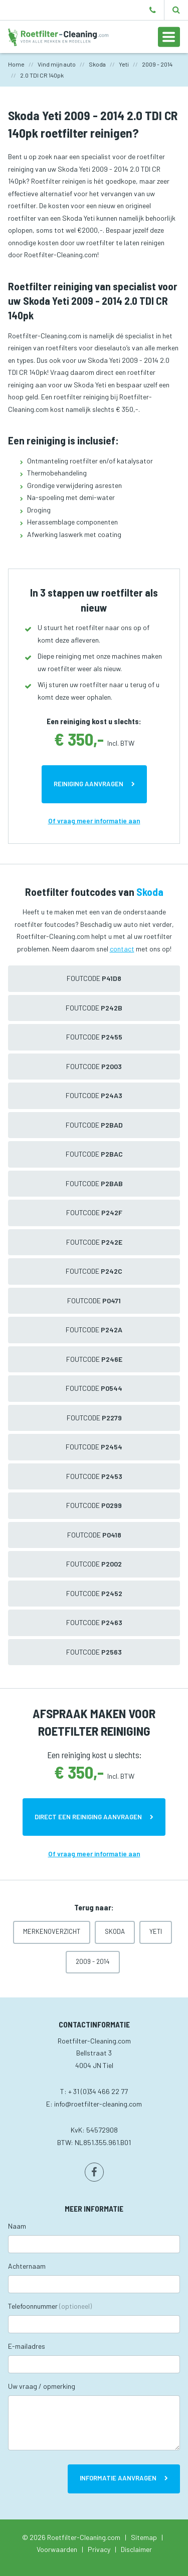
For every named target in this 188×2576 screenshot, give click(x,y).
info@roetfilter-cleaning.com (98, 2104)
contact (122, 948)
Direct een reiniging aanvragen (88, 1817)
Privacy (99, 2549)
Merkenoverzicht (51, 1931)
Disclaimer (136, 2549)
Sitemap (144, 2537)
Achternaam (27, 2266)
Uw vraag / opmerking (41, 2386)
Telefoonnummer (50, 2306)
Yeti (155, 1931)
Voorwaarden (57, 2549)
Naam (17, 2226)
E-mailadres (26, 2346)
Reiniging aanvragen (88, 784)
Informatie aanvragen (118, 2478)
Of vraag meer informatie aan (94, 820)
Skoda (115, 1931)
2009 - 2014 (93, 1961)
